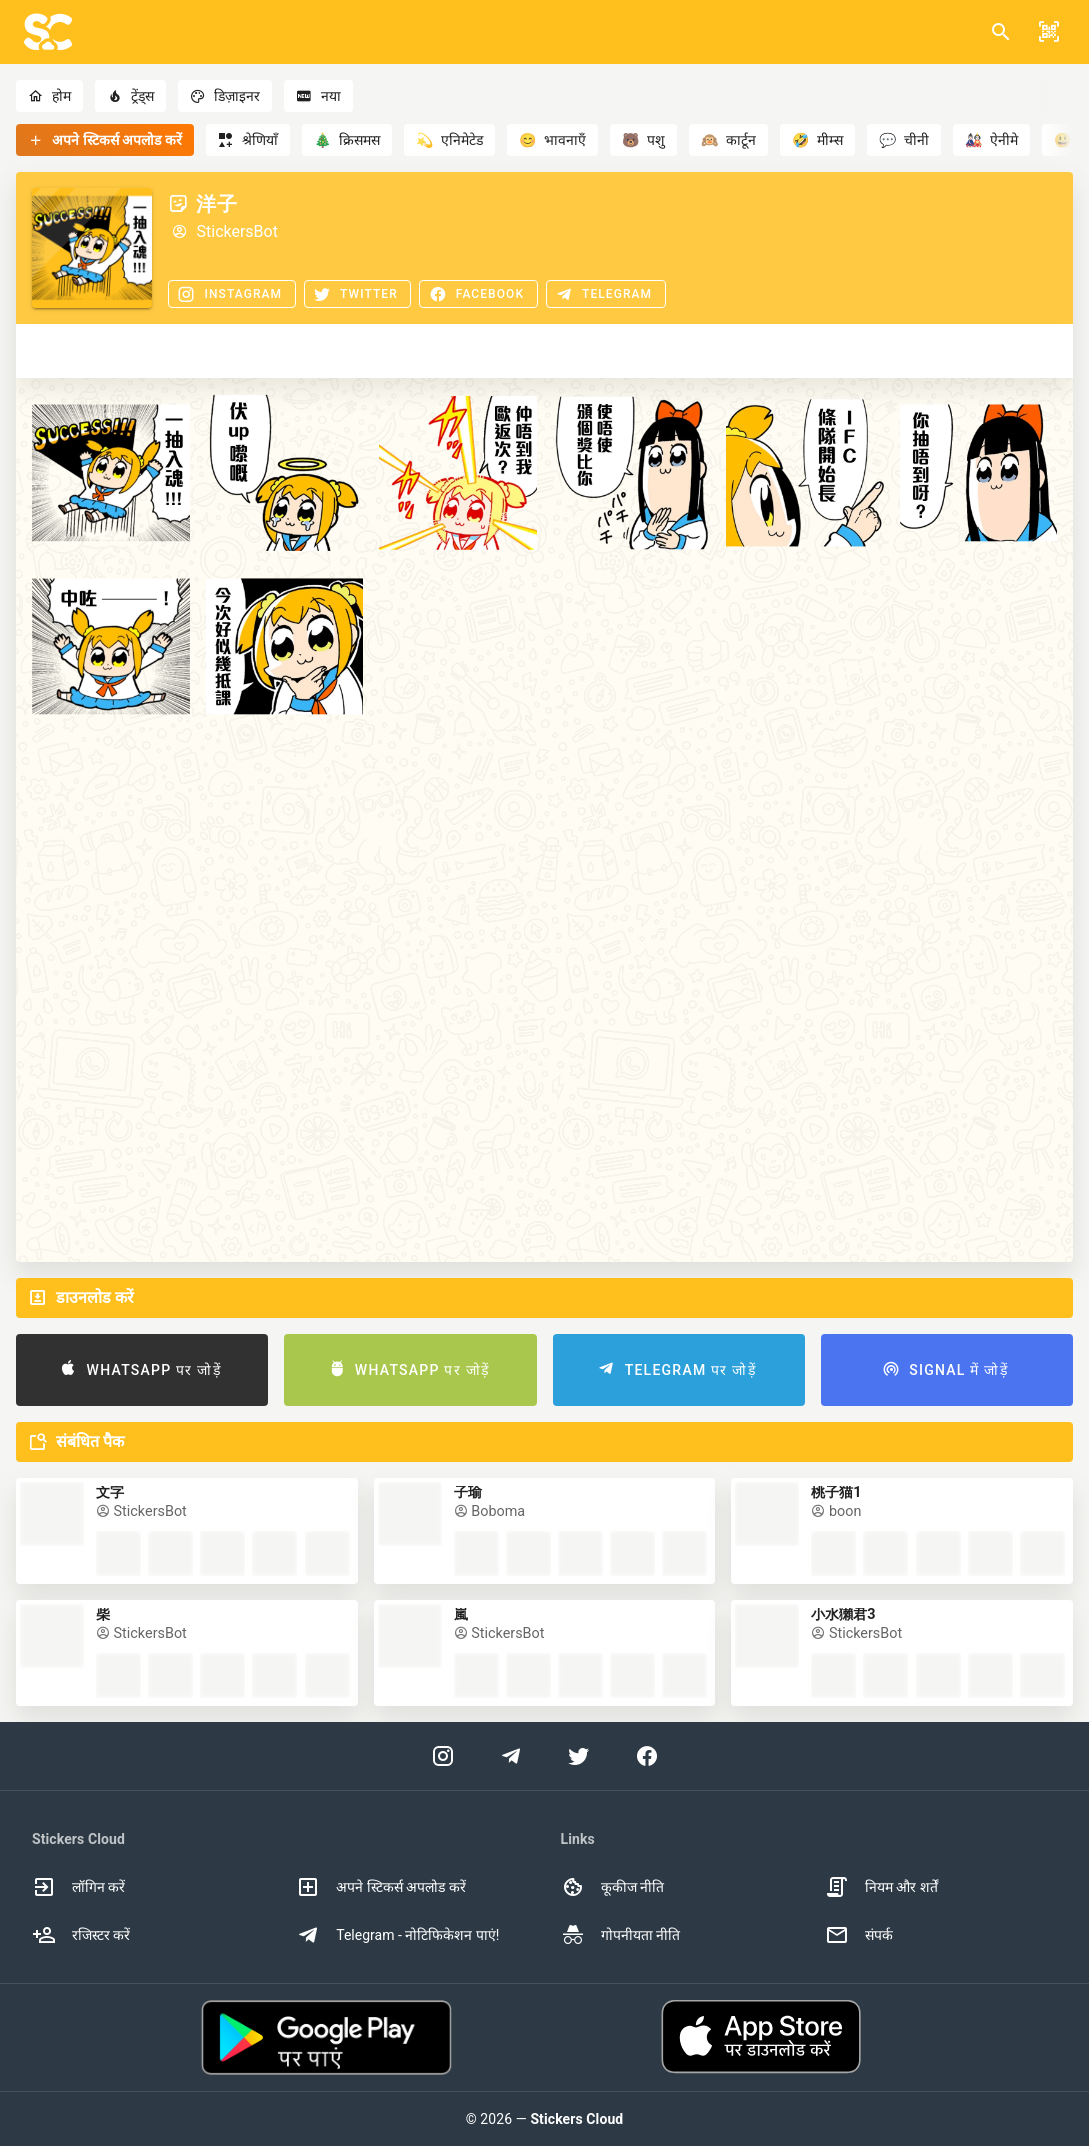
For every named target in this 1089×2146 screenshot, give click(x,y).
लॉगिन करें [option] (78, 1887)
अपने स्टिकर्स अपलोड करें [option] (380, 1887)
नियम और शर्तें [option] (881, 1887)
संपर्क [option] (859, 1935)
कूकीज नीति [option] (612, 1887)
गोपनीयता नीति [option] (620, 1935)
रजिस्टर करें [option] (81, 1935)
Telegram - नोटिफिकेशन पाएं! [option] (397, 1935)
